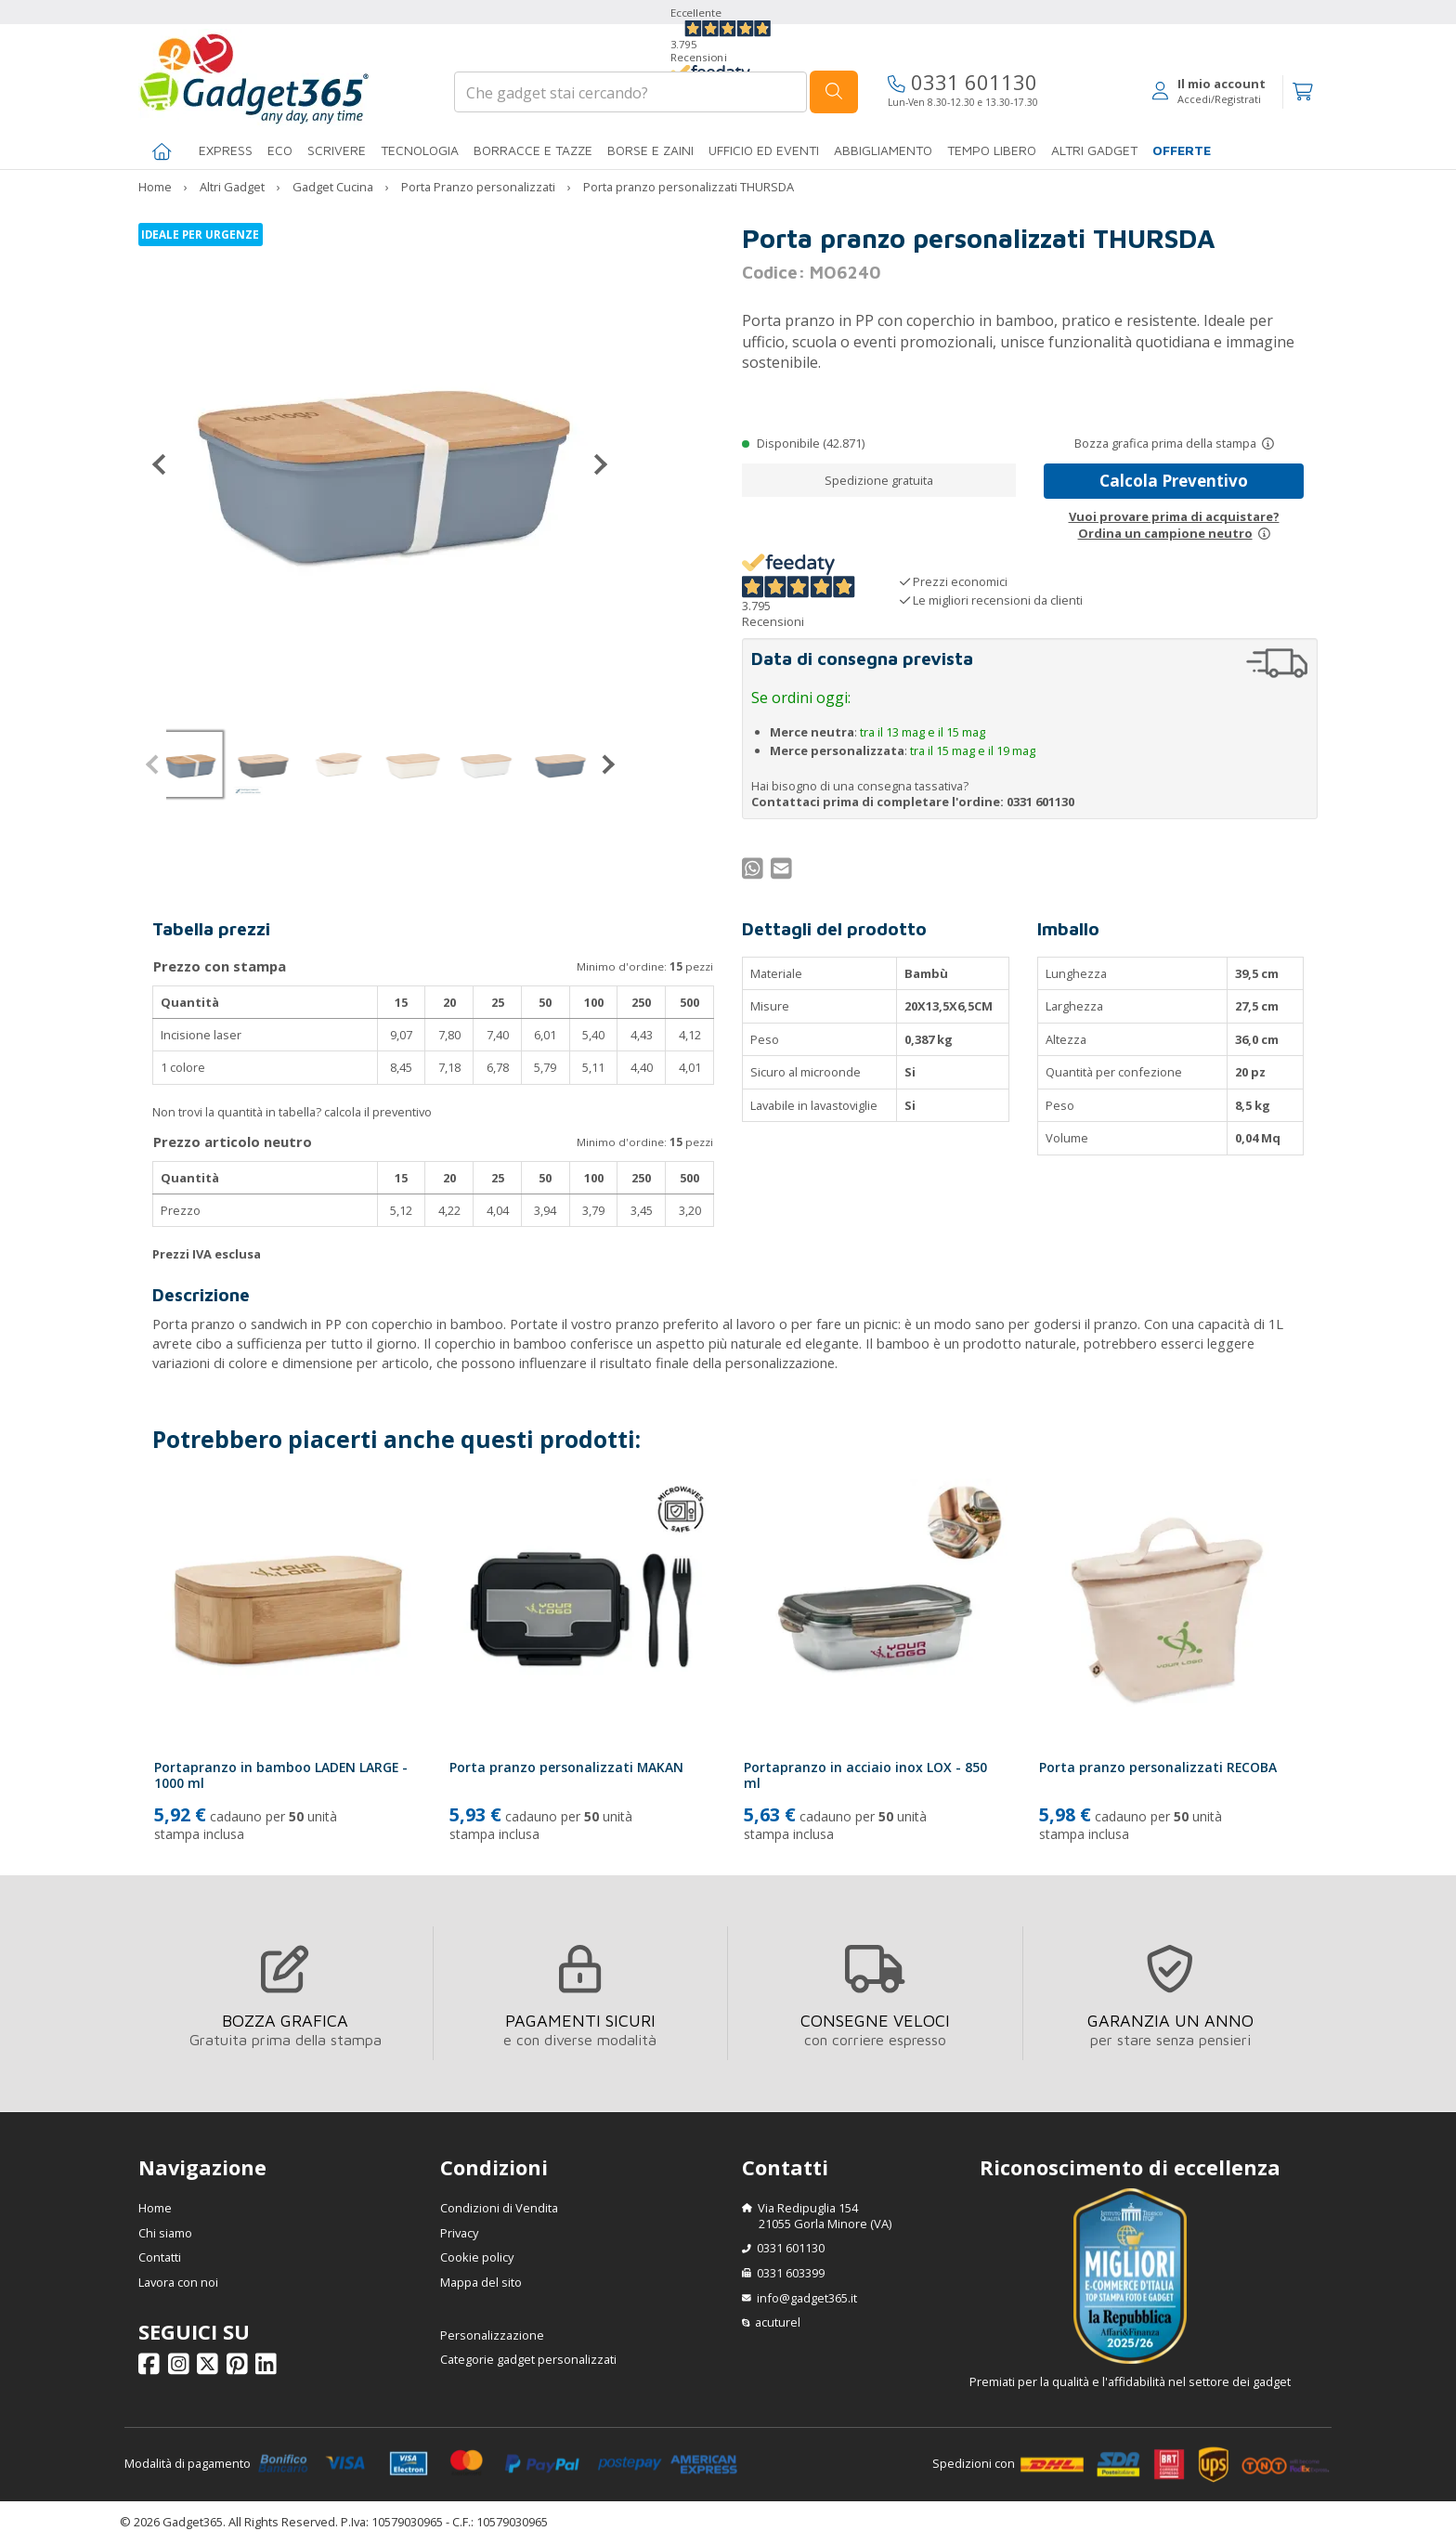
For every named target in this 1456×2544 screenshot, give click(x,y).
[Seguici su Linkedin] (268, 2368)
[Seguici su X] (210, 2368)
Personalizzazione (492, 2335)
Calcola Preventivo (1173, 480)
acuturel (777, 2322)
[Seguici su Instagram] (181, 2368)
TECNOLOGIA (420, 150)
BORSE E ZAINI (650, 150)
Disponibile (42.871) (810, 443)
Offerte (1181, 150)
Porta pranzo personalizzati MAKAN (566, 1767)
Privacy (459, 2232)
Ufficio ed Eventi (763, 150)
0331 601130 (962, 82)
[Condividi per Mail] (784, 872)
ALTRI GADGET (1094, 150)
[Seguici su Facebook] (151, 2368)
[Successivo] (593, 464)
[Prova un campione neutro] (1264, 533)
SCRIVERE (336, 150)
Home (155, 2207)
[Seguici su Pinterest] (240, 2368)
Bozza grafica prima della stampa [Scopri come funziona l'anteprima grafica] (1165, 443)
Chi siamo (165, 2232)
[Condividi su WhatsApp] (755, 872)
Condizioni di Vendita (499, 2207)
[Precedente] (166, 464)
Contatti (159, 2257)
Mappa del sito (481, 2282)
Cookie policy (477, 2257)
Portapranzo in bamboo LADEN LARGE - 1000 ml (281, 1775)
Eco (279, 150)
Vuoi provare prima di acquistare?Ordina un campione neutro (1174, 524)
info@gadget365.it (807, 2298)
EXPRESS (226, 150)
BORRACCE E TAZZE (533, 150)
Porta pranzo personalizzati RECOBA (1158, 1767)
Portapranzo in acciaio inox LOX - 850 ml (865, 1775)
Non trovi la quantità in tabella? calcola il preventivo (292, 1111)
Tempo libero (991, 150)
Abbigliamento (883, 150)
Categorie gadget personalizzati (528, 2359)
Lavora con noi (178, 2282)
